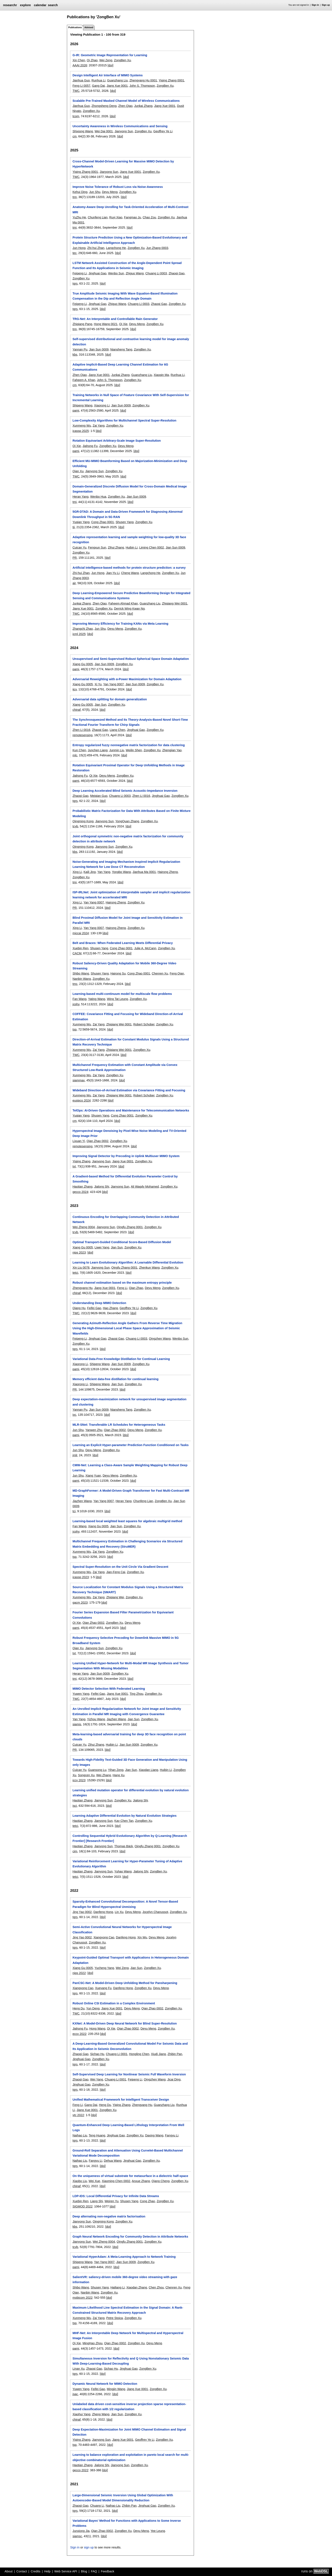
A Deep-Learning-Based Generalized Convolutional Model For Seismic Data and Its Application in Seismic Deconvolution (130, 2046)
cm (74, 136)
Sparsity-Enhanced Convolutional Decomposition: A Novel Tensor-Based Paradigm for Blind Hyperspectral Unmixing (125, 1904)
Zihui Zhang (116, 547)
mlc (74, 755)
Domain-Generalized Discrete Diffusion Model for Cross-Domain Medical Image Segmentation (129, 489)
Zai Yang (98, 425)
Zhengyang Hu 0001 (143, 80)
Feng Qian (177, 973)
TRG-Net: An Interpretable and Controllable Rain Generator (115, 319)
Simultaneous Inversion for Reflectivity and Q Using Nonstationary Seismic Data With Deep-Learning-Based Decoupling (130, 2361)
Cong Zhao (147, 2201)
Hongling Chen (139, 2054)
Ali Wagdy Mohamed (145, 1186)
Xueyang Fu (103, 1988)
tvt (74, 1166)
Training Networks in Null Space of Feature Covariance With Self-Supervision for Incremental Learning (130, 397)
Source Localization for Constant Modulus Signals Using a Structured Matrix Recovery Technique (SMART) (127, 1589)
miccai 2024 (80, 933)
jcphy (75, 1004)
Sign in (315, 5)
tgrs (74, 283)
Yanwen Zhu (93, 1430)
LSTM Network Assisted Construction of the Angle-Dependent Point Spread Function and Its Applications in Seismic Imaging (126, 265)
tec (74, 253)
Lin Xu (119, 1912)
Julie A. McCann (145, 948)
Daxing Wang (154, 2135)
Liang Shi (96, 2201)
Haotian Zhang (82, 1186)
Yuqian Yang (80, 522)
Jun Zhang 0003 (157, 248)
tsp (74, 1029)
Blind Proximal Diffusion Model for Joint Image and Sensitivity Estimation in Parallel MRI (127, 920)
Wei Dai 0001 (104, 131)
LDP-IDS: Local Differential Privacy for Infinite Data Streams (115, 2196)
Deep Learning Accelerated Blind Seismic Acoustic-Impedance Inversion (124, 790)
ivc (74, 1414)
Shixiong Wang (82, 131)
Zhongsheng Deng (103, 106)
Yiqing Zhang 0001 (171, 80)
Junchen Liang (98, 750)
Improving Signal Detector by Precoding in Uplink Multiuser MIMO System (125, 1156)
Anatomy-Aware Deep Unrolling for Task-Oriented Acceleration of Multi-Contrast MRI (130, 209)
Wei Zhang (103, 1775)
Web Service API (65, 2571)
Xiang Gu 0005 (82, 664)
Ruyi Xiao (115, 217)
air (74, 583)
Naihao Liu (79, 2135)
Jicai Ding (173, 2079)
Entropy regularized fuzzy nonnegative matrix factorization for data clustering (128, 745)
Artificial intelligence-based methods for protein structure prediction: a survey (128, 567)
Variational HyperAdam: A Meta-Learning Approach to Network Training (124, 2256)
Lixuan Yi (78, 1141)
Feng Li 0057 (81, 85)
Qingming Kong (82, 821)
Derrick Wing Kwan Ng (129, 608)
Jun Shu (94, 192)
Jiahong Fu (90, 446)
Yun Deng (93, 2008)
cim (74, 1851)
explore (25, 5)
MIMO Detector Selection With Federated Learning (108, 1688)
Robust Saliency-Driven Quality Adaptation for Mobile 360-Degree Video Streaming (124, 966)
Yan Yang (103, 872)
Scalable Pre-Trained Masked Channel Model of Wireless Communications (126, 100)
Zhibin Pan (174, 2054)
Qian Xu (77, 471)
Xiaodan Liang (148, 1770)
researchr (10, 5)
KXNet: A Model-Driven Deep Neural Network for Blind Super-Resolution (124, 2023)
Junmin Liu (116, 750)
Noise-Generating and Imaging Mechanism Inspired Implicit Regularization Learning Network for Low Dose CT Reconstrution (126, 864)
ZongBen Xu (122, 60)
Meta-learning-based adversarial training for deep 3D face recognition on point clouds (129, 1737)
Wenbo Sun (116, 273)
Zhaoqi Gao (176, 273)
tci (73, 1511)
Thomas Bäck (123, 1846)
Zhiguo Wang (135, 273)
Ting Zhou (136, 1693)
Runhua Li (98, 80)
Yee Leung (158, 2531)
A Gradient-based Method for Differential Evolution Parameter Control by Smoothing (125, 1179)
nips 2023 (79, 1252)
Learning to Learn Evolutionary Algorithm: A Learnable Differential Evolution (127, 1262)
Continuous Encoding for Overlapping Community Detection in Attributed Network (125, 1219)
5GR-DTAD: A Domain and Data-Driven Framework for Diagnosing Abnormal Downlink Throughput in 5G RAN (127, 514)
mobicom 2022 (82, 2297)
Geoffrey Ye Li (162, 131)
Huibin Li (131, 547)
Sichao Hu (97, 2054)
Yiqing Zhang (81, 1161)
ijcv (74, 689)
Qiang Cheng (161, 2181)
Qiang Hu (78, 1308)
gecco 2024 (80, 1192)
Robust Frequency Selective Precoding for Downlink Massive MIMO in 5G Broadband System (125, 1640)
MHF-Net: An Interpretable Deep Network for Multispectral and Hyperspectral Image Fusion (127, 2335)
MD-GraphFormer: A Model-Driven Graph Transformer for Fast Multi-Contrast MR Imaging (130, 1493)
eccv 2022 (79, 2034)
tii (73, 527)
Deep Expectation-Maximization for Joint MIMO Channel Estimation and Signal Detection (129, 2432)
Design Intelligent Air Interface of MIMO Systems (107, 75)
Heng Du (78, 2008)
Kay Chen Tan (123, 1820)
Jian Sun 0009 (99, 349)
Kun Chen (79, 750)
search (53, 5)
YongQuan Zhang (127, 821)
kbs (74, 354)
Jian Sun (100, 704)
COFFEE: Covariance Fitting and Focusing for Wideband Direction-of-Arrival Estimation (127, 1016)
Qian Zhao (136, 1288)
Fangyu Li (171, 2135)
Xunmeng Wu (81, 425)
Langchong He (116, 248)
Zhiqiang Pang (82, 324)
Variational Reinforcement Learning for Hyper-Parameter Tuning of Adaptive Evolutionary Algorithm (127, 1864)
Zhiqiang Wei (115, 1597)
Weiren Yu (112, 2201)
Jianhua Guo (81, 80)
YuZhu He (79, 217)
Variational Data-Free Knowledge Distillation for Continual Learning (121, 1359)
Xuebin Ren (80, 948)
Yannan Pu (79, 349)
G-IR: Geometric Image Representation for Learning (109, 55)
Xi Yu (97, 684)
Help (47, 2571)
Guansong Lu (97, 1770)
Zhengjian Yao (171, 750)
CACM (76, 953)
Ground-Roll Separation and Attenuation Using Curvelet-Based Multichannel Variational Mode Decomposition (127, 2153)
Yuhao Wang (123, 1871)
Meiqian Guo (99, 795)
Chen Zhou (156, 2287)
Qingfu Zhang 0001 (130, 1227)
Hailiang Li (117, 2287)
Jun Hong (79, 248)
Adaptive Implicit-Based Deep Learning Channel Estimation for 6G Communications (120, 367)
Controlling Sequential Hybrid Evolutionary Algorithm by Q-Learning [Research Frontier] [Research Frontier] (129, 1838)
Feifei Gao (94, 1308)
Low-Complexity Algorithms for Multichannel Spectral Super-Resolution (124, 420)
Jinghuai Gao (98, 273)
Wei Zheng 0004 (83, 1227)
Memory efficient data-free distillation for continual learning (115, 1379)
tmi (74, 227)
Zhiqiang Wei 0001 (174, 603)
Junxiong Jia (80, 2531)
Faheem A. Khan (83, 380)
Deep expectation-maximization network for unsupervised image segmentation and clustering (129, 1402)
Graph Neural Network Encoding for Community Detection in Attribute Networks (130, 2236)
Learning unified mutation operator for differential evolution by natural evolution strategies (130, 1793)
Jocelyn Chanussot (155, 1912)
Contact (21, 2571)
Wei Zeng (105, 60)
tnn (74, 197)
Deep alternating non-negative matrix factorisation (108, 2216)
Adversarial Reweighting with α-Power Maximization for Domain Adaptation (126, 679)
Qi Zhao (92, 60)
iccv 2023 (78, 1780)
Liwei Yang (101, 1247)
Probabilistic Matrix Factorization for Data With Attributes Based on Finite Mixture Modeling (131, 813)
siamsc (77, 2536)
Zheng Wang (100, 2414)
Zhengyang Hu (82, 1288)
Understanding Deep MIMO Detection (99, 1303)
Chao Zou (149, 217)
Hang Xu (119, 1775)
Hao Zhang (110, 1308)
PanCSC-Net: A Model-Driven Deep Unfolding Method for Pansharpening (124, 1983)
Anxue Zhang (141, 2181)
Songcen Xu (86, 1775)
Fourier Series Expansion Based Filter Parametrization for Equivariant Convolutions (122, 1615)
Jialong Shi (101, 1186)
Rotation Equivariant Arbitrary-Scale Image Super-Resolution (116, 440)
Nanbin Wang (81, 978)
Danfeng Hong (103, 1912)
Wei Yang (96, 2079)
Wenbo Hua (98, 496)
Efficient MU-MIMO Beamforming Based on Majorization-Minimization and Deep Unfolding (129, 463)
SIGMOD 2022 (82, 2206)
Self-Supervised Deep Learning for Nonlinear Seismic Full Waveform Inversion (129, 2074)
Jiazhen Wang (82, 1501)
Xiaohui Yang (81, 2414)
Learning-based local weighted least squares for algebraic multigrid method (127, 1521)
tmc (74, 984)
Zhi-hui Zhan (95, 248)
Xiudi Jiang (158, 2054)
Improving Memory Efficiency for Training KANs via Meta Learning (120, 623)
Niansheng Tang (121, 349)
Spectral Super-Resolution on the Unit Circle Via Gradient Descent (120, 1566)
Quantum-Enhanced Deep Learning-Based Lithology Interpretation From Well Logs (128, 2127)
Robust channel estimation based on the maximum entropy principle (122, 1282)
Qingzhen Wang (160, 1338)
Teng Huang (97, 2135)
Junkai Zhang (143, 106)
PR (74, 557)
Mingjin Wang (116, 2389)
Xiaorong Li (101, 405)
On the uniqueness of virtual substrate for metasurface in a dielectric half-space (130, 2176)
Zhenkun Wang (149, 1267)
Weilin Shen (134, 750)
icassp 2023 (80, 1577)
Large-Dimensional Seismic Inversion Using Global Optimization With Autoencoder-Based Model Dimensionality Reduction (122, 2498)
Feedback (107, 2571)
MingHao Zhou (92, 2343)
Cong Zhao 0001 (102, 522)
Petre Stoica (114, 2318)
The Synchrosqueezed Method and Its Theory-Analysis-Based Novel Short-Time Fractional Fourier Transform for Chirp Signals (130, 722)
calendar (40, 5)
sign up (89, 2547)
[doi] (110, 65)
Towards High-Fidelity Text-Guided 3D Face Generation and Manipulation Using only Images (129, 1762)
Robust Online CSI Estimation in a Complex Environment (113, 2003)
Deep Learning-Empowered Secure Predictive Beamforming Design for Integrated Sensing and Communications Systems (131, 595)
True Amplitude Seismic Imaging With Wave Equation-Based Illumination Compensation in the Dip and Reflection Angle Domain (124, 296)
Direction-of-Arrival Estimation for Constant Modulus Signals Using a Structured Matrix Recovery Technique (130, 1042)
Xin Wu (142, 1937)
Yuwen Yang (80, 1693)
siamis (76, 1724)
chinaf (76, 709)
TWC (75, 90)
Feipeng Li (79, 273)
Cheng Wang (130, 573)
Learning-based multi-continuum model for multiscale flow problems (122, 993)
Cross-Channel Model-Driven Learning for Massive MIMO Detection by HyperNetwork (123, 164)
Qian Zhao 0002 (97, 1141)
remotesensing (82, 735)
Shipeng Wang (82, 405)
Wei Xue (94, 2181)
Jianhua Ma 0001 (144, 872)
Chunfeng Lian (98, 217)
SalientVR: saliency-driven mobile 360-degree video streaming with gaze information (124, 2279)
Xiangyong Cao (103, 1937)
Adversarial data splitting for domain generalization (109, 699)
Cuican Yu (79, 547)
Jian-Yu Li (112, 573)
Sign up (326, 5)
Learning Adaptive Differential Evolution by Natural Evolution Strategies (124, 1815)
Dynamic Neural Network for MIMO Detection (104, 2383)
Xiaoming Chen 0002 (116, 2181)
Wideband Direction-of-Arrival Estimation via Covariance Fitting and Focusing (128, 1090)
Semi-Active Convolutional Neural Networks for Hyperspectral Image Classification (122, 1929)
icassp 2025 (80, 431)
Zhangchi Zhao (82, 628)
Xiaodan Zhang (136, 2287)
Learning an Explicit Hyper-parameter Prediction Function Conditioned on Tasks (130, 1445)
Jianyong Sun (124, 131)
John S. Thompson (142, 85)
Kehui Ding (79, 192)
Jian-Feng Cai (115, 1572)
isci (74, 1805)
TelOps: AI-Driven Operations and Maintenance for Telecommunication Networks (130, 1110)
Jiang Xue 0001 (117, 85)
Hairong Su (118, 973)
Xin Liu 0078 (80, 1267)
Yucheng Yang (104, 1968)
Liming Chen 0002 (151, 547)
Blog (84, 2571)
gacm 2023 (79, 1602)
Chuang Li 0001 (116, 2054)
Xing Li (77, 872)
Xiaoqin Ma (161, 375)
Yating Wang (96, 999)
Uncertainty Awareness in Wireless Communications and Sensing (119, 126)
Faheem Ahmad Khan (123, 603)
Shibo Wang (80, 973)
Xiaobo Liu (79, 2181)
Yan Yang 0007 (113, 684)
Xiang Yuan (93, 1475)
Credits (35, 2571)
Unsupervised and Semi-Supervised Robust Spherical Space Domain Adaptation (130, 658)
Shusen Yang (125, 522)
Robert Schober (143, 1024)
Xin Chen (78, 60)
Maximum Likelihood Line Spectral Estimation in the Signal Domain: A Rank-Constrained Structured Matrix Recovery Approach (127, 2310)
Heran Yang (80, 496)
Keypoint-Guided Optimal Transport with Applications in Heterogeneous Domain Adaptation (130, 1960)
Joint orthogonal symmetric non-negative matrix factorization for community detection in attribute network (127, 839)
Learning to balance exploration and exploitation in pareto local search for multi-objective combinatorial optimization (130, 2457)
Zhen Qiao (125, 106)
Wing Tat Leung (117, 999)
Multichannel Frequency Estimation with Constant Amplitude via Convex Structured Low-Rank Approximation (124, 1067)
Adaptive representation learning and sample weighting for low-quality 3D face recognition (129, 539)
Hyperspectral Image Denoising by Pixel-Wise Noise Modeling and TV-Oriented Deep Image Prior (129, 1133)
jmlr (74, 1455)
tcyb (75, 826)
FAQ (94, 2571)
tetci (75, 1272)
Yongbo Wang (121, 872)
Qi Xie (123, 324)
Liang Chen (117, 730)
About (9, 2571)
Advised (88, 27)
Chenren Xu (160, 973)
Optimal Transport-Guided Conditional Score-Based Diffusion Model (121, 1242)
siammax (78, 1080)
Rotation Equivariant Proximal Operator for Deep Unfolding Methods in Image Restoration (128, 768)
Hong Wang (97, 2028)
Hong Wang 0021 (105, 324)
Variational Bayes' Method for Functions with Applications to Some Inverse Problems (126, 2523)
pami (75, 410)
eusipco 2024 (81, 1100)
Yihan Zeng (115, 1770)
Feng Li (122, 1288)
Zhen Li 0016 (81, 730)
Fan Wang (79, 999)
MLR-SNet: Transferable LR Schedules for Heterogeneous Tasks (118, 1424)
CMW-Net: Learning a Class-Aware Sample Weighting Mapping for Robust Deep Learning (129, 1467)
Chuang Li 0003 (156, 273)
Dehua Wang (112, 2160)
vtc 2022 (78, 2115)
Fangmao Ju (132, 217)
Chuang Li (97, 2505)
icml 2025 (79, 634)
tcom (75, 116)
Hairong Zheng (168, 872)
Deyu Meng (110, 192)
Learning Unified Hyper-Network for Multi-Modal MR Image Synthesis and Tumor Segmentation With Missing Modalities (130, 1665)
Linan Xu (78, 2368)
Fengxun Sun (97, 547)
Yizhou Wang (96, 1719)
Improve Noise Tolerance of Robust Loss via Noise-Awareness (117, 186)
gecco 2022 (80, 2470)
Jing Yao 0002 (82, 1912)
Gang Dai (98, 85)
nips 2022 (79, 1973)
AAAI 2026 (79, 65)
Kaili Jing (89, 872)
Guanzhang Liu (117, 80)
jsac (75, 2394)
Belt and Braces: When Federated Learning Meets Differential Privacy (122, 943)
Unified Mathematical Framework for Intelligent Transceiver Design (120, 2099)
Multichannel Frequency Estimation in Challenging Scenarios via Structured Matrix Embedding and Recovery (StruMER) (127, 1544)
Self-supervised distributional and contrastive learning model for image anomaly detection (130, 341)
